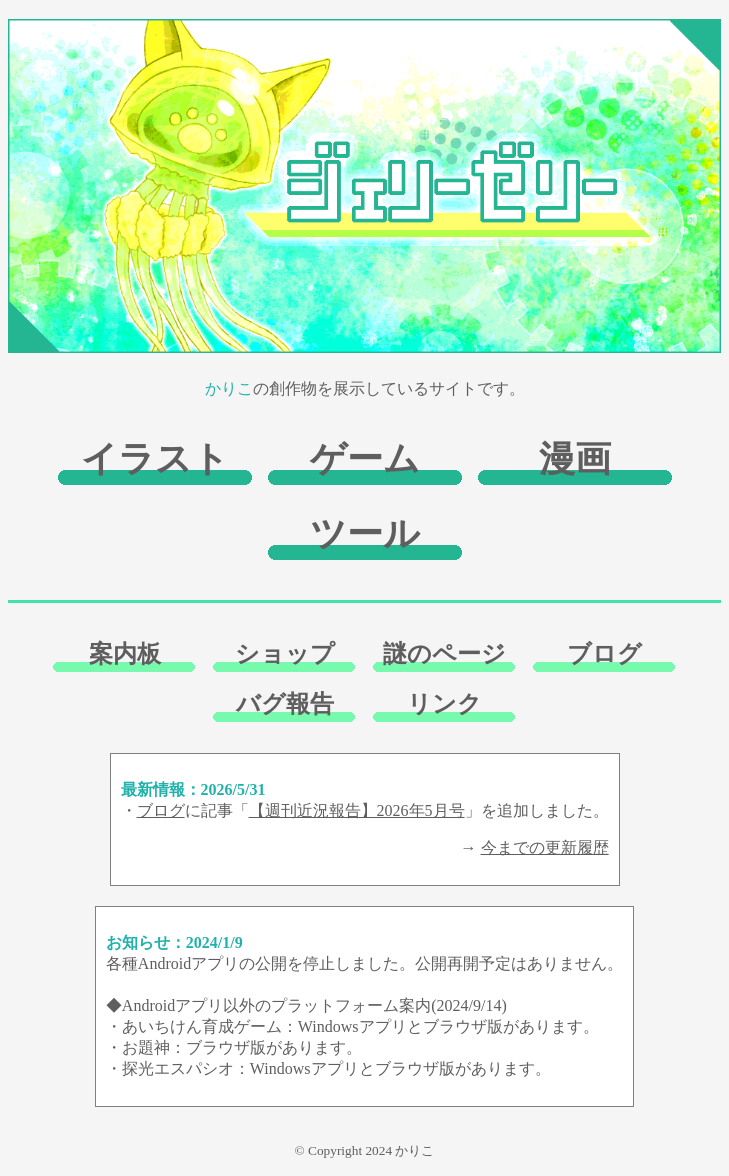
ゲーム (365, 459)
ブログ (604, 654)
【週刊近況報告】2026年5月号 (357, 810)
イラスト (155, 459)
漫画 (575, 459)
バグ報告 (285, 704)
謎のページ (444, 654)
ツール (365, 534)
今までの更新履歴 (545, 847)
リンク (444, 704)
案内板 (125, 654)
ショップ (285, 654)
